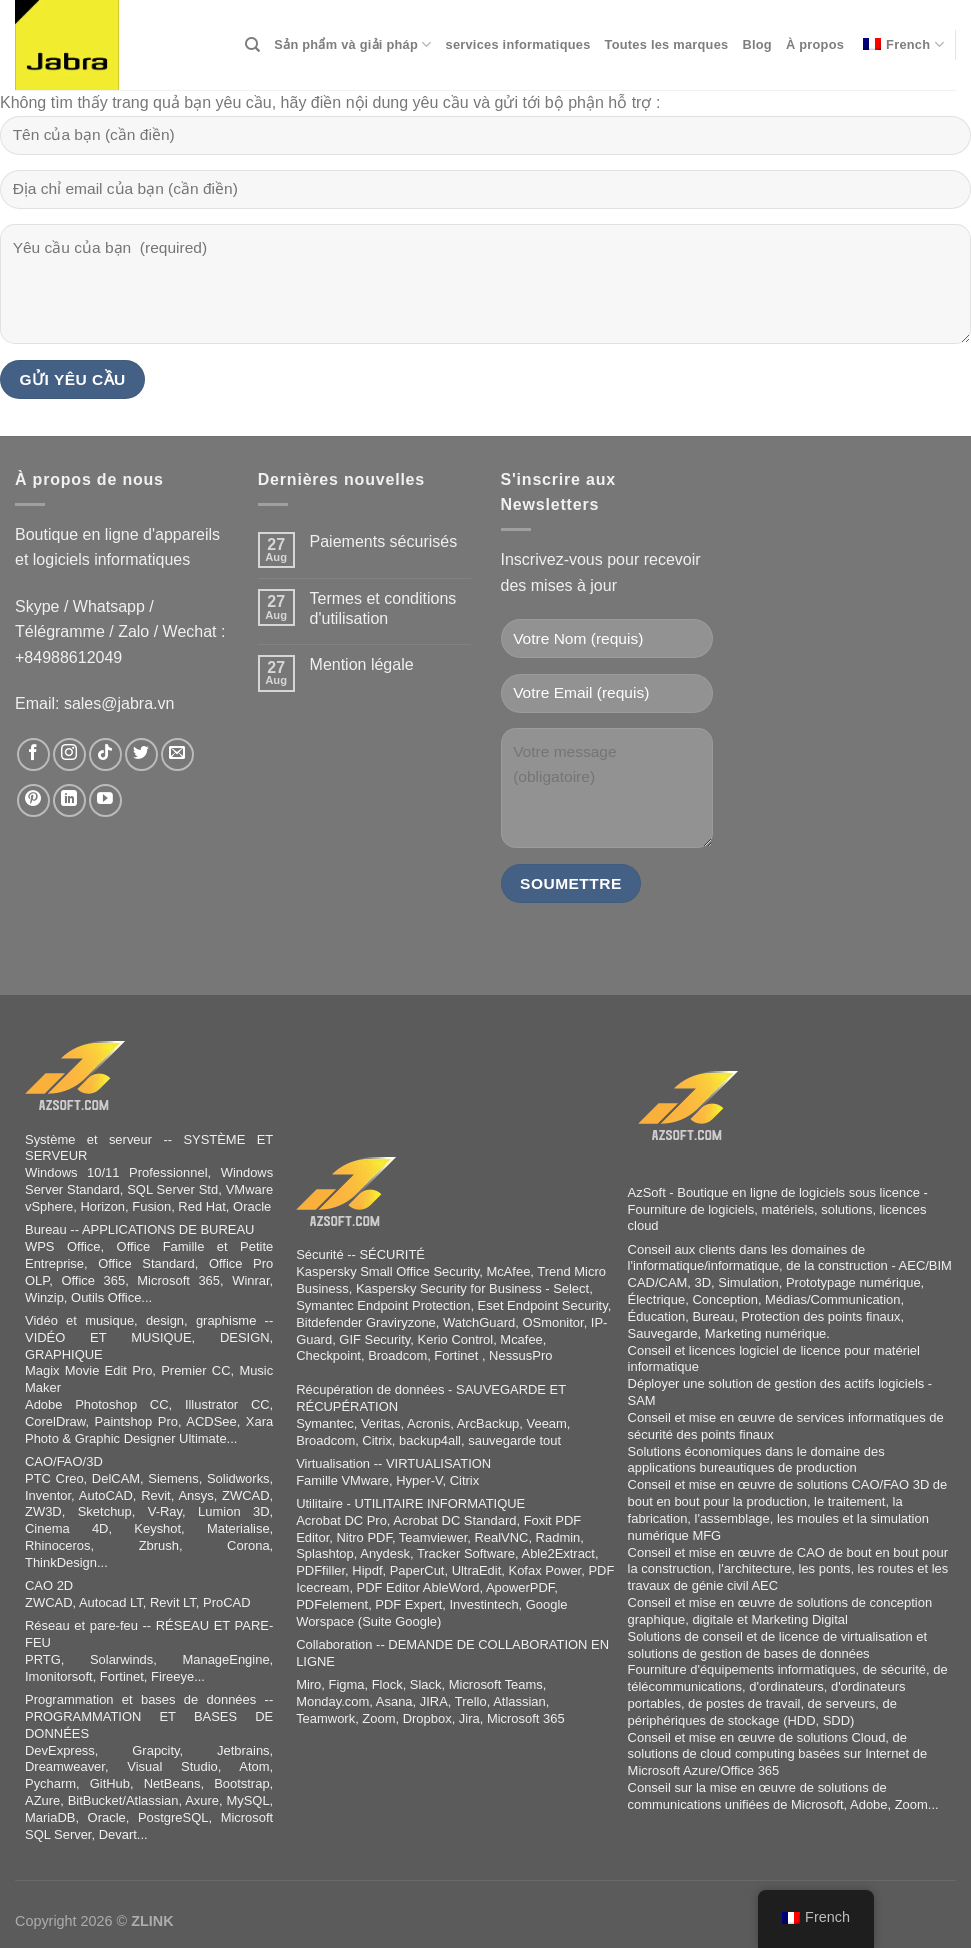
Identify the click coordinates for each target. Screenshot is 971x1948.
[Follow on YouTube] (105, 800)
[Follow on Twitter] (141, 754)
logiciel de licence (790, 1350)
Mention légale (362, 664)
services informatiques (518, 44)
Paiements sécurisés (384, 541)
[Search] (252, 45)
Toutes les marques (667, 44)
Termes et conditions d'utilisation (383, 608)
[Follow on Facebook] (33, 754)
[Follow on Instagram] (69, 754)
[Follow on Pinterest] (33, 800)
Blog (756, 44)
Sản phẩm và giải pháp (352, 44)
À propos (815, 44)
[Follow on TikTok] (105, 754)
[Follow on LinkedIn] (69, 800)
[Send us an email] (177, 754)
